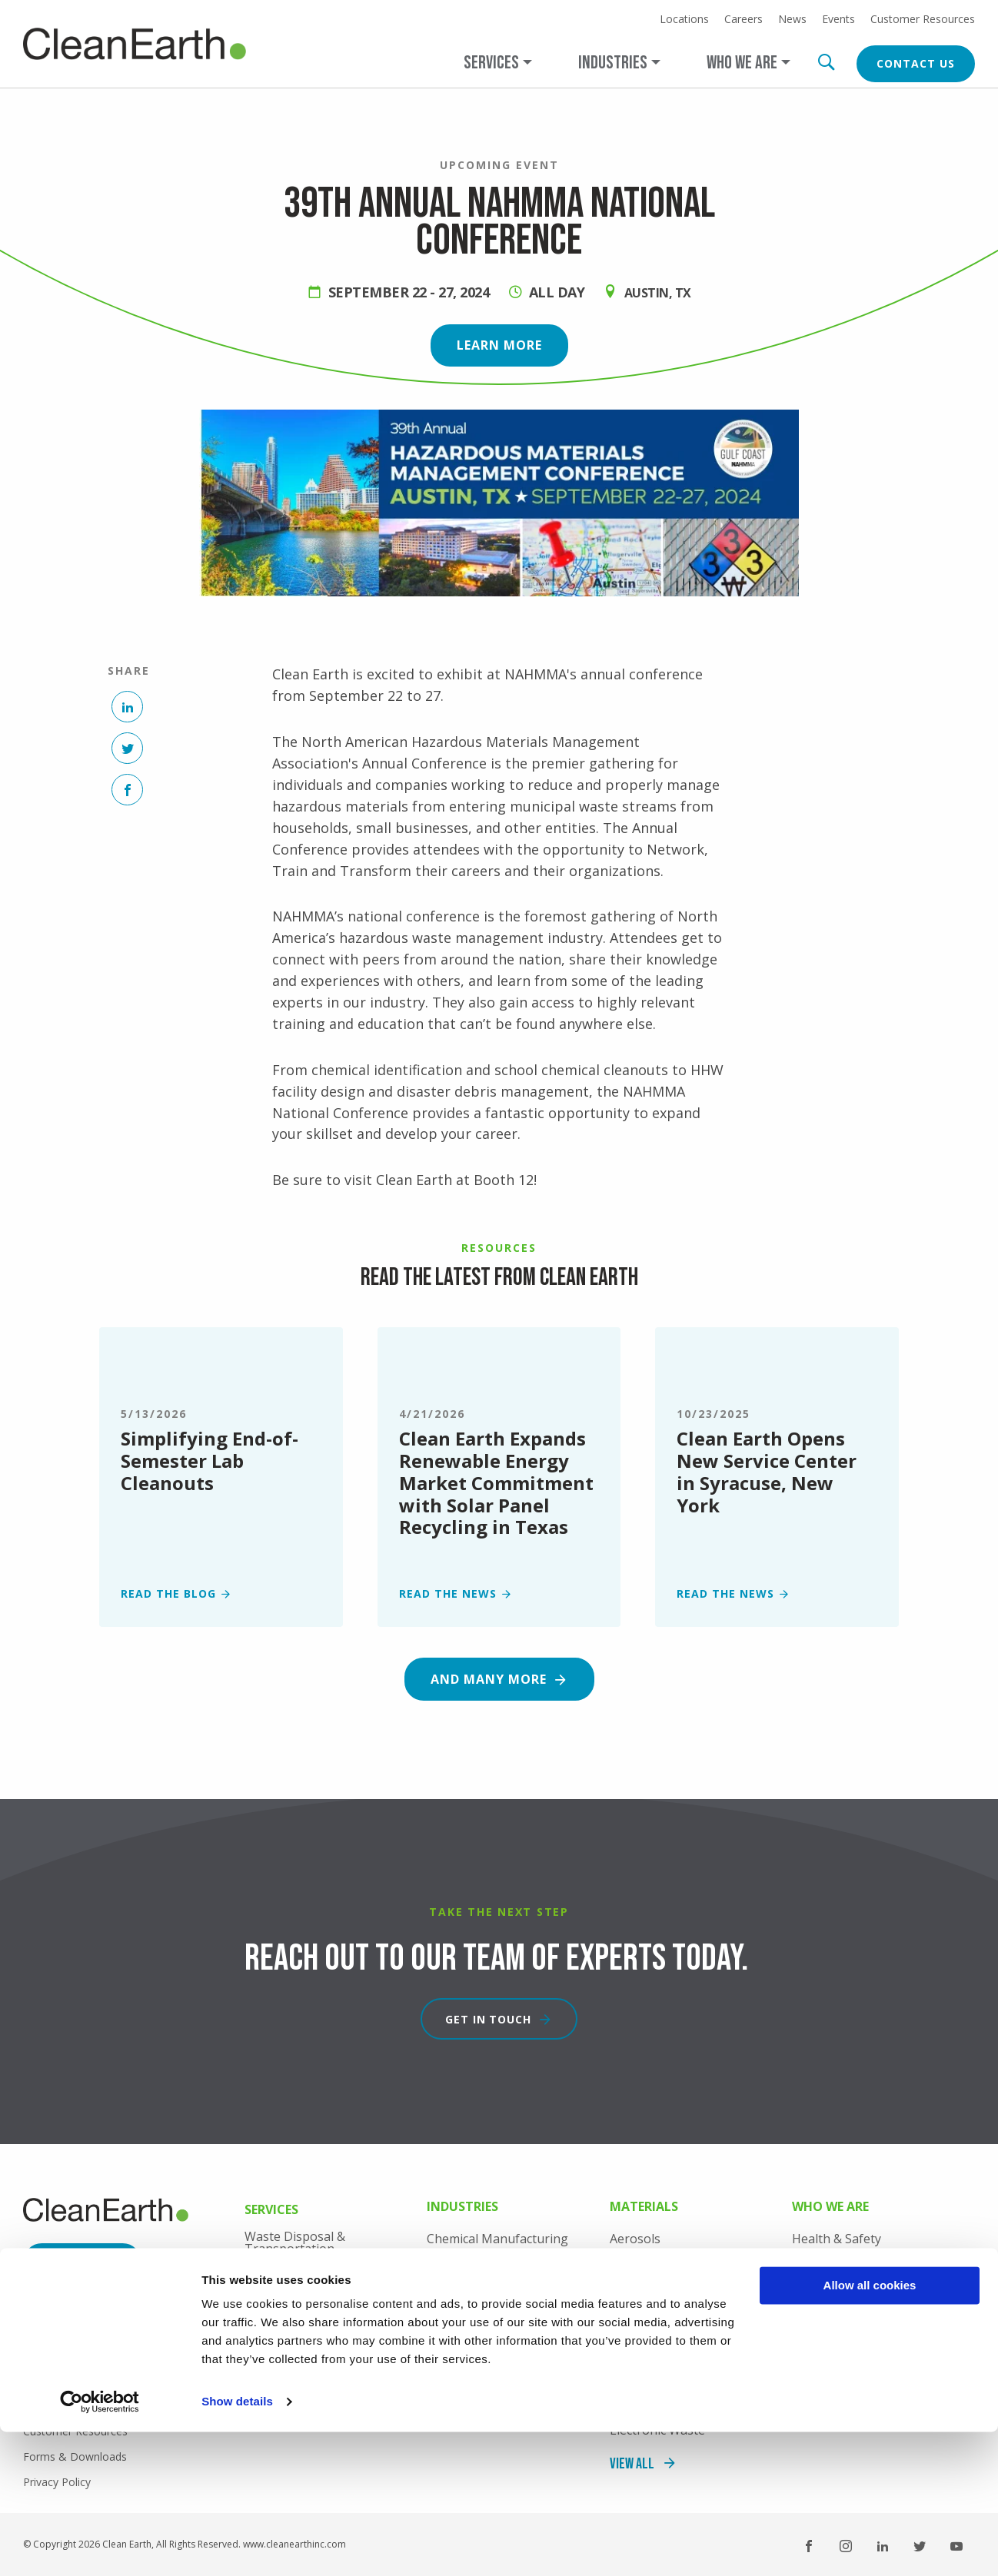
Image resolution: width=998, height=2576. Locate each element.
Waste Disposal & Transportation (295, 2242)
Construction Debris (668, 2302)
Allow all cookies (869, 2429)
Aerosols (635, 2238)
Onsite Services (288, 2312)
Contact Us (916, 63)
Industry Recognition (852, 2302)
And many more (489, 1679)
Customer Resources (922, 19)
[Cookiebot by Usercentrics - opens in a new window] (99, 2546)
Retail (443, 2347)
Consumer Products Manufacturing (484, 2277)
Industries (462, 2207)
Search (825, 62)
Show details (237, 2545)
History (813, 2270)
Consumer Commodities (679, 2334)
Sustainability (831, 2334)
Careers (743, 19)
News (792, 19)
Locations (684, 19)
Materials (644, 2207)
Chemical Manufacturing (497, 2238)
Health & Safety (836, 2238)
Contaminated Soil (662, 2366)
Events (838, 19)
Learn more (499, 345)
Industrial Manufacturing (499, 2314)
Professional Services (306, 2344)
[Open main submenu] (498, 63)
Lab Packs (273, 2280)
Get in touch (488, 2019)
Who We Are (830, 2207)
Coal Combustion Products (686, 2270)
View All (449, 2380)
